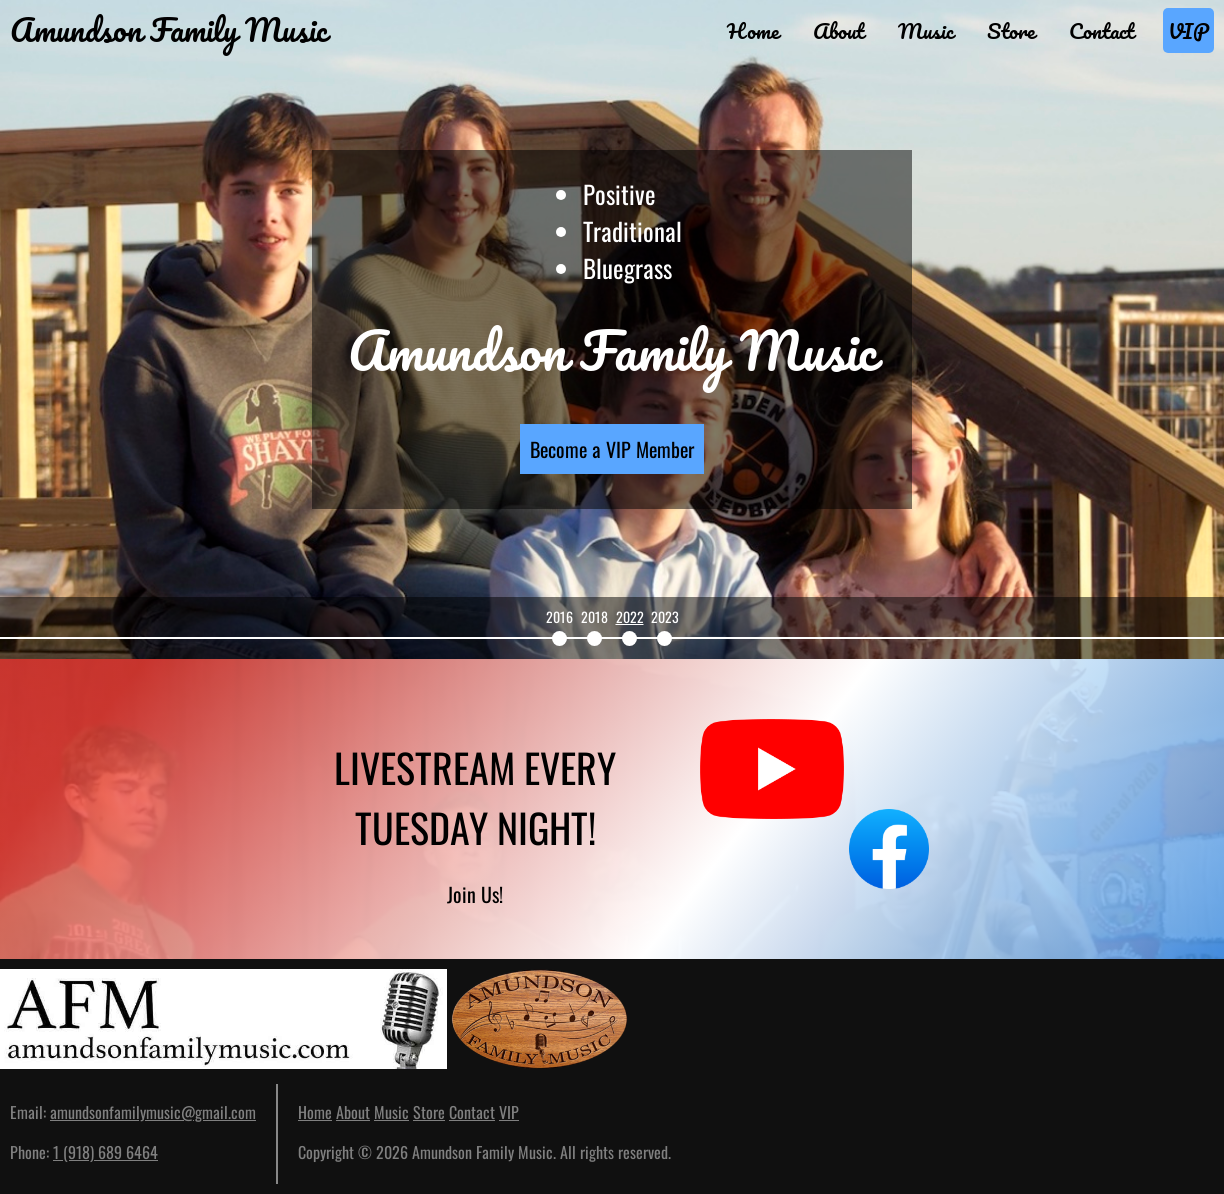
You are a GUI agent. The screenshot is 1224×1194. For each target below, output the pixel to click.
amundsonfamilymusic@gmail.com (153, 1112)
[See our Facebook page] (909, 809)
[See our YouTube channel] (771, 809)
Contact (1101, 30)
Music (925, 30)
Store (1011, 30)
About (838, 30)
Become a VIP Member (612, 449)
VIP (1188, 30)
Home (753, 30)
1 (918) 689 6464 (105, 1152)
